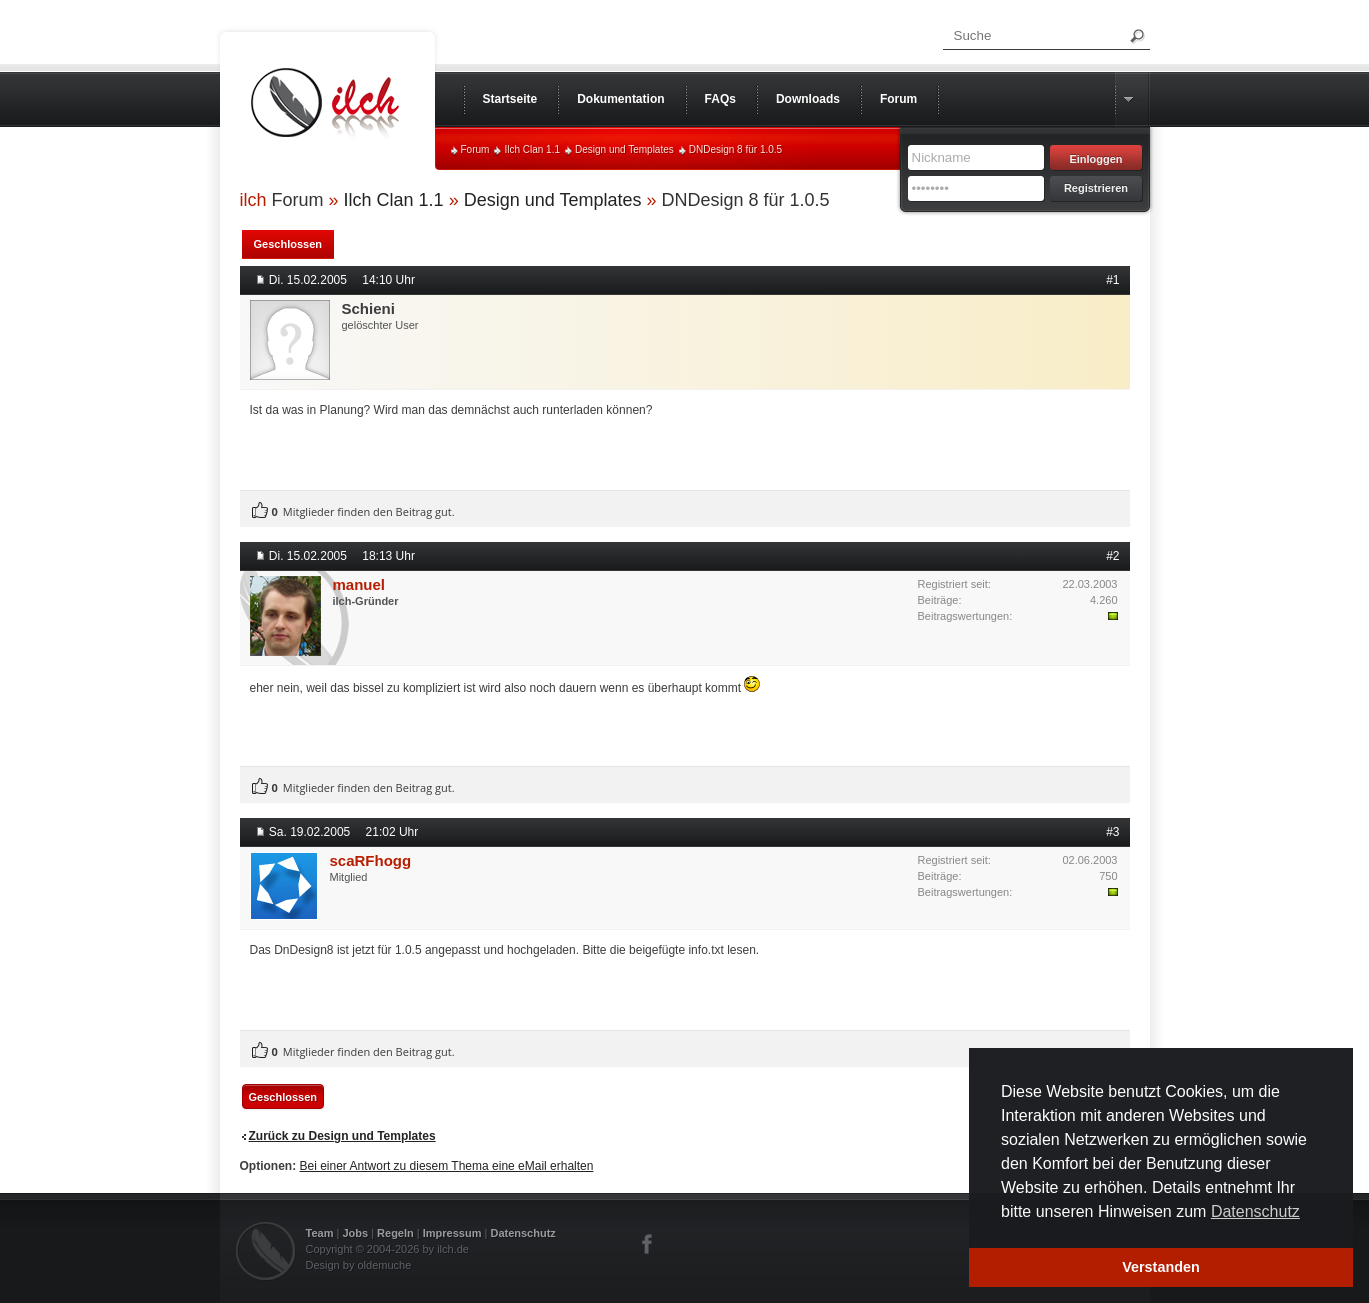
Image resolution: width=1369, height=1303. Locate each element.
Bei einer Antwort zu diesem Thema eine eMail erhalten (447, 1166)
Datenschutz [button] (1255, 1211)
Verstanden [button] (1161, 1267)
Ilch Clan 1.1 (532, 149)
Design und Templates (624, 149)
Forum (475, 149)
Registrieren (1096, 188)
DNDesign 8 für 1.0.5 (735, 149)
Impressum (452, 1233)
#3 (1112, 832)
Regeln (395, 1233)
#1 (1112, 280)
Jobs (355, 1233)
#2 (1112, 556)
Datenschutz (522, 1233)
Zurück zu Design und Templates (342, 1136)
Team (320, 1233)
